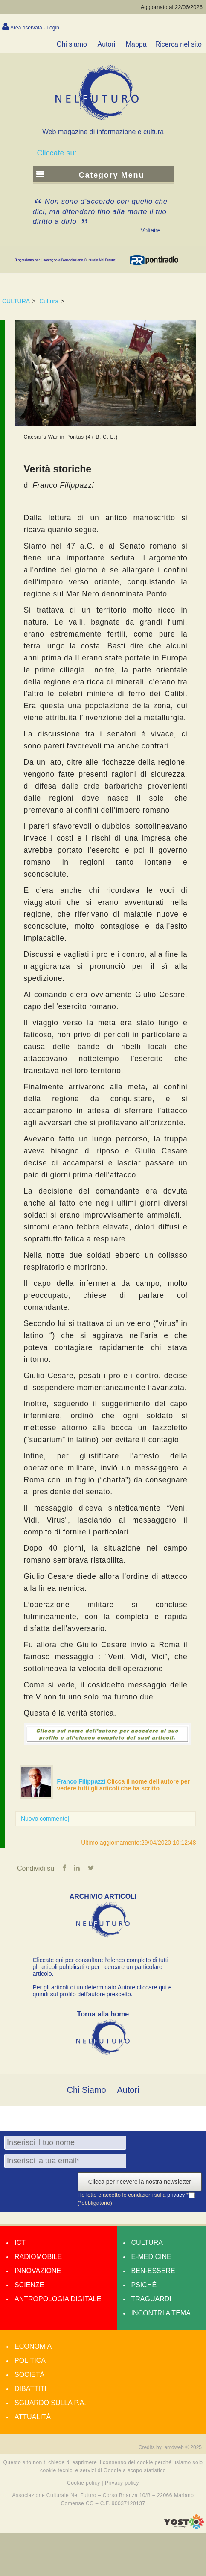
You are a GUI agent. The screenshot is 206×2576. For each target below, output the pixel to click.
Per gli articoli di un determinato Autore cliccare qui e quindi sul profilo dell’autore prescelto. (102, 1991)
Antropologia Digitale (58, 2299)
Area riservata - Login (34, 28)
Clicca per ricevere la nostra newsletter (139, 2181)
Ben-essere (153, 2270)
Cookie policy (83, 2483)
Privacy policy (122, 2483)
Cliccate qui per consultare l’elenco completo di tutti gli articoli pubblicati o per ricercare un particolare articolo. (100, 1967)
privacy (176, 2195)
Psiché (144, 2284)
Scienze (29, 2284)
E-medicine (151, 2256)
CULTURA (16, 301)
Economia (33, 2346)
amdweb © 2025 (183, 2447)
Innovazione (38, 2270)
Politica (30, 2360)
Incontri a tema (161, 2313)
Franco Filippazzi (82, 1781)
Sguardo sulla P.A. (50, 2402)
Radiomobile (38, 2256)
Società (29, 2374)
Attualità (33, 2417)
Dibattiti (30, 2388)
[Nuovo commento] (44, 1818)
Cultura (48, 301)
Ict (20, 2242)
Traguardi (151, 2299)
